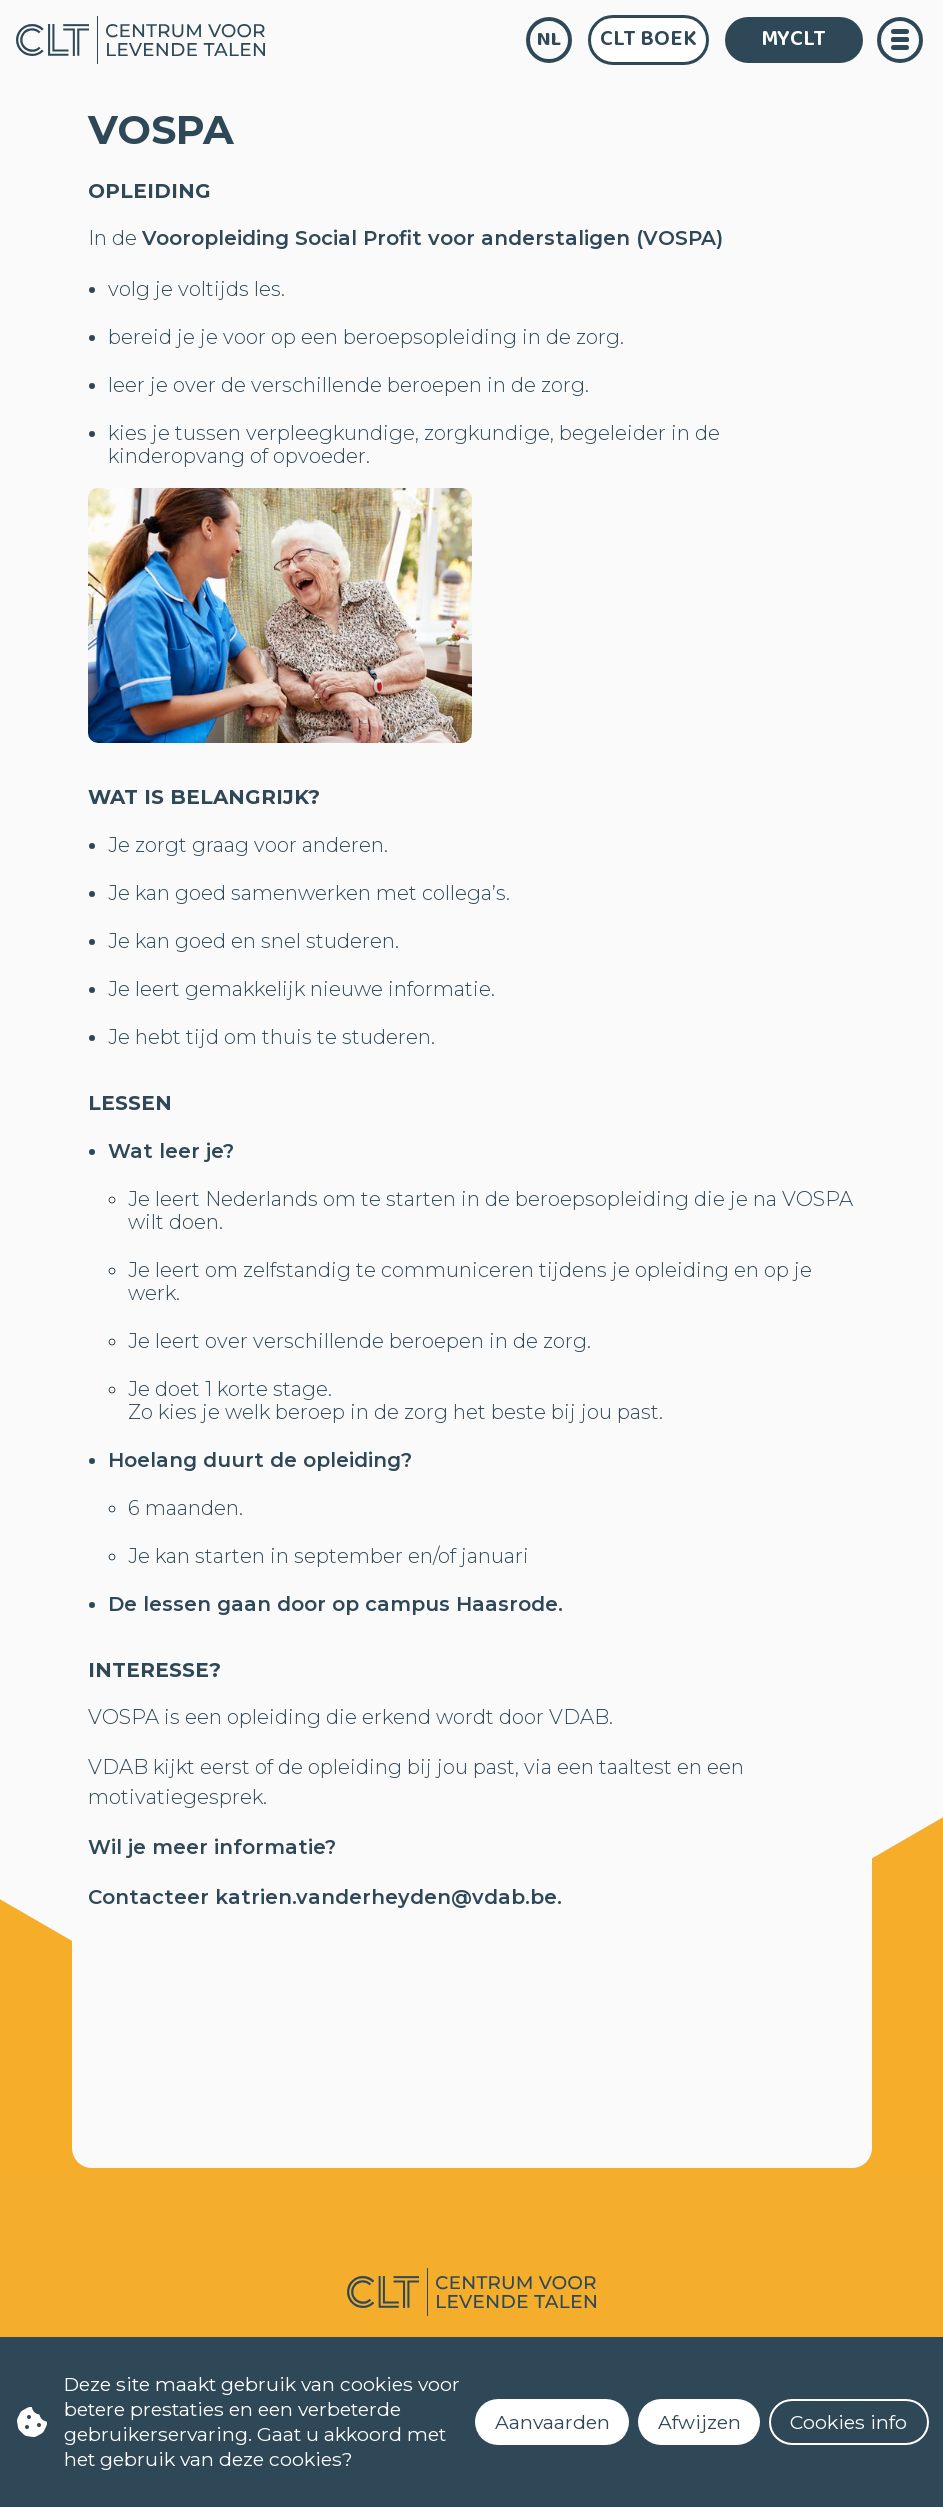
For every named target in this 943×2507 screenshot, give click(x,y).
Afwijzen (699, 2422)
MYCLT (793, 39)
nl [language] (549, 39)
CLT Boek (648, 39)
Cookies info (848, 2422)
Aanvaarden (552, 2422)
